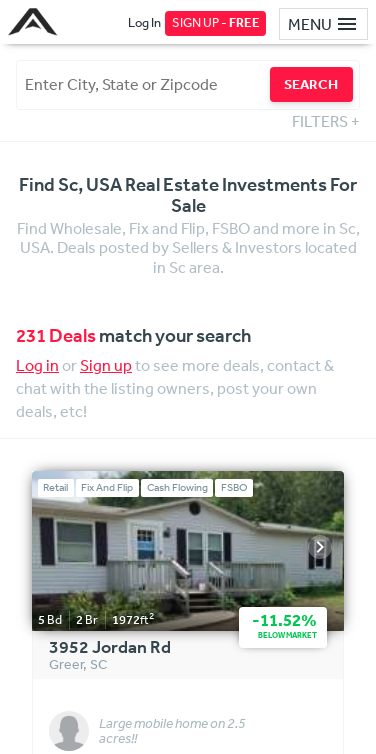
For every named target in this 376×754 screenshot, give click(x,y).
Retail (55, 487)
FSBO (234, 487)
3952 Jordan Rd (110, 648)
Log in (37, 365)
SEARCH (311, 84)
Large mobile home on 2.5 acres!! (172, 732)
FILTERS (326, 121)
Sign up (106, 365)
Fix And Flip (107, 487)
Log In (144, 22)
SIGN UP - (216, 22)
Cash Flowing (177, 487)
